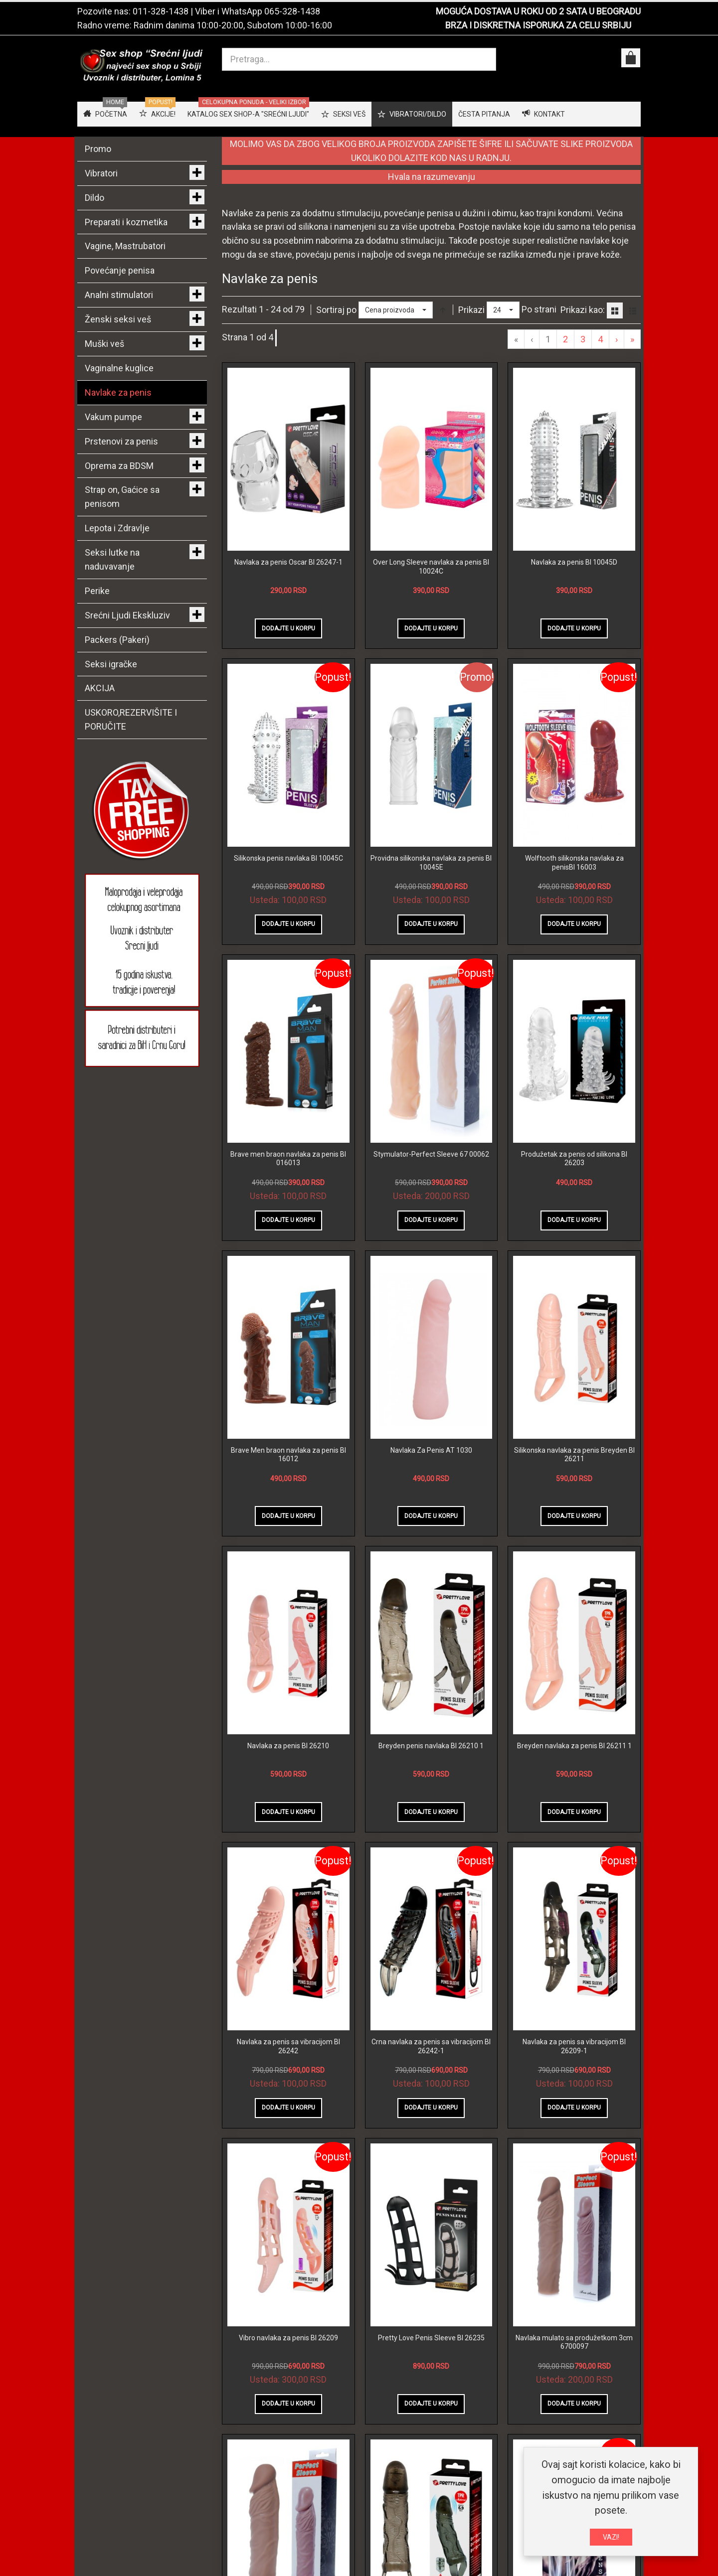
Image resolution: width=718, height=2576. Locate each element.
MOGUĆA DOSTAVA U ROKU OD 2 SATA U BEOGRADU (538, 11)
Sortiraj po (336, 309)
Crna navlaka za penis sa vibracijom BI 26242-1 (431, 2046)
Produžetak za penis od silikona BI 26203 (574, 1158)
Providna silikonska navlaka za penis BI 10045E (431, 862)
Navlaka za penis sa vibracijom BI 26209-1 (574, 2046)
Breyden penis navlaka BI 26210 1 (431, 1746)
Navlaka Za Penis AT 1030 (431, 1450)
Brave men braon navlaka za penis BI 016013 (288, 1158)
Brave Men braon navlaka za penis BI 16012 (288, 1454)
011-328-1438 (160, 11)
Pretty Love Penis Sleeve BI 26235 (431, 2338)
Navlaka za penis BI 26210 (288, 1746)
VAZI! (611, 2537)
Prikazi (471, 309)
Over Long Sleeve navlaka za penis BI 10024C (431, 566)
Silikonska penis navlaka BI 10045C (288, 858)
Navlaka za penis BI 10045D (574, 562)
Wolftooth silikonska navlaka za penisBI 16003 (574, 862)
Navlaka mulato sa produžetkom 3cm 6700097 (574, 2342)
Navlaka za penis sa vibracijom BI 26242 (288, 2046)
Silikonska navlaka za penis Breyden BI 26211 (574, 1454)
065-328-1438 (292, 11)
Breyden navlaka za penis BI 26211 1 (574, 1746)
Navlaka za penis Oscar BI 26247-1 (288, 562)
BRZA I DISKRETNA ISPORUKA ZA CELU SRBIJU (538, 25)
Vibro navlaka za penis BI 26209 (288, 2338)
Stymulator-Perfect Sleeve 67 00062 (431, 1154)
